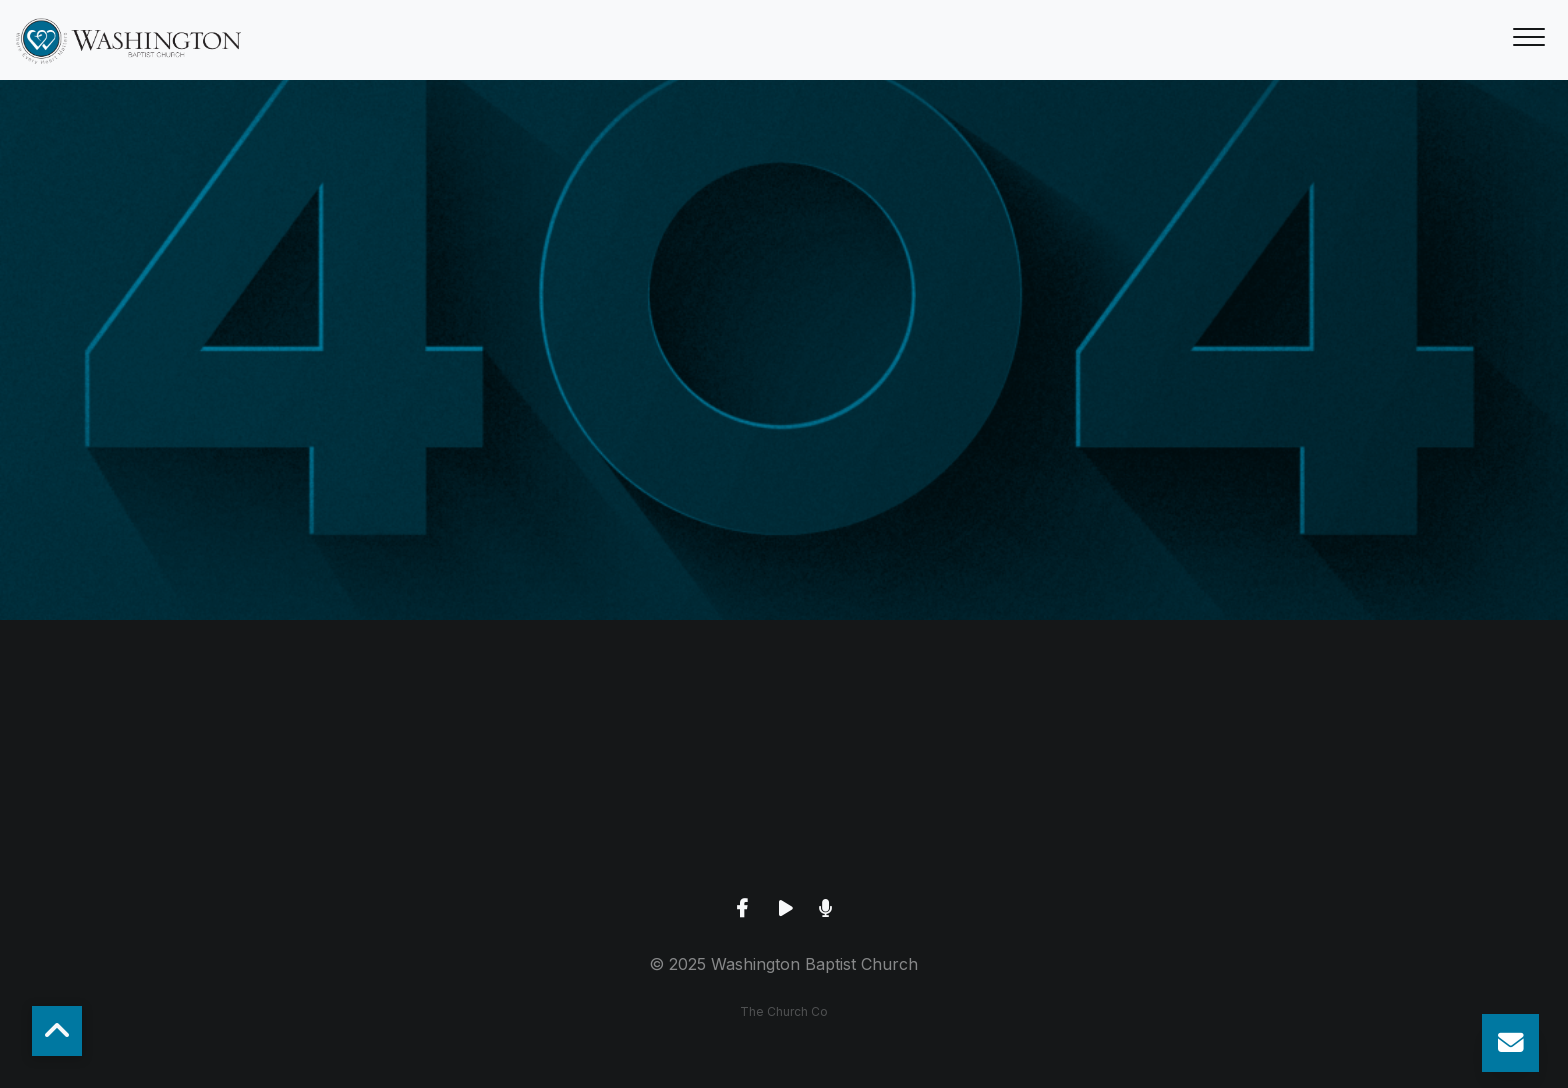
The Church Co (784, 1011)
